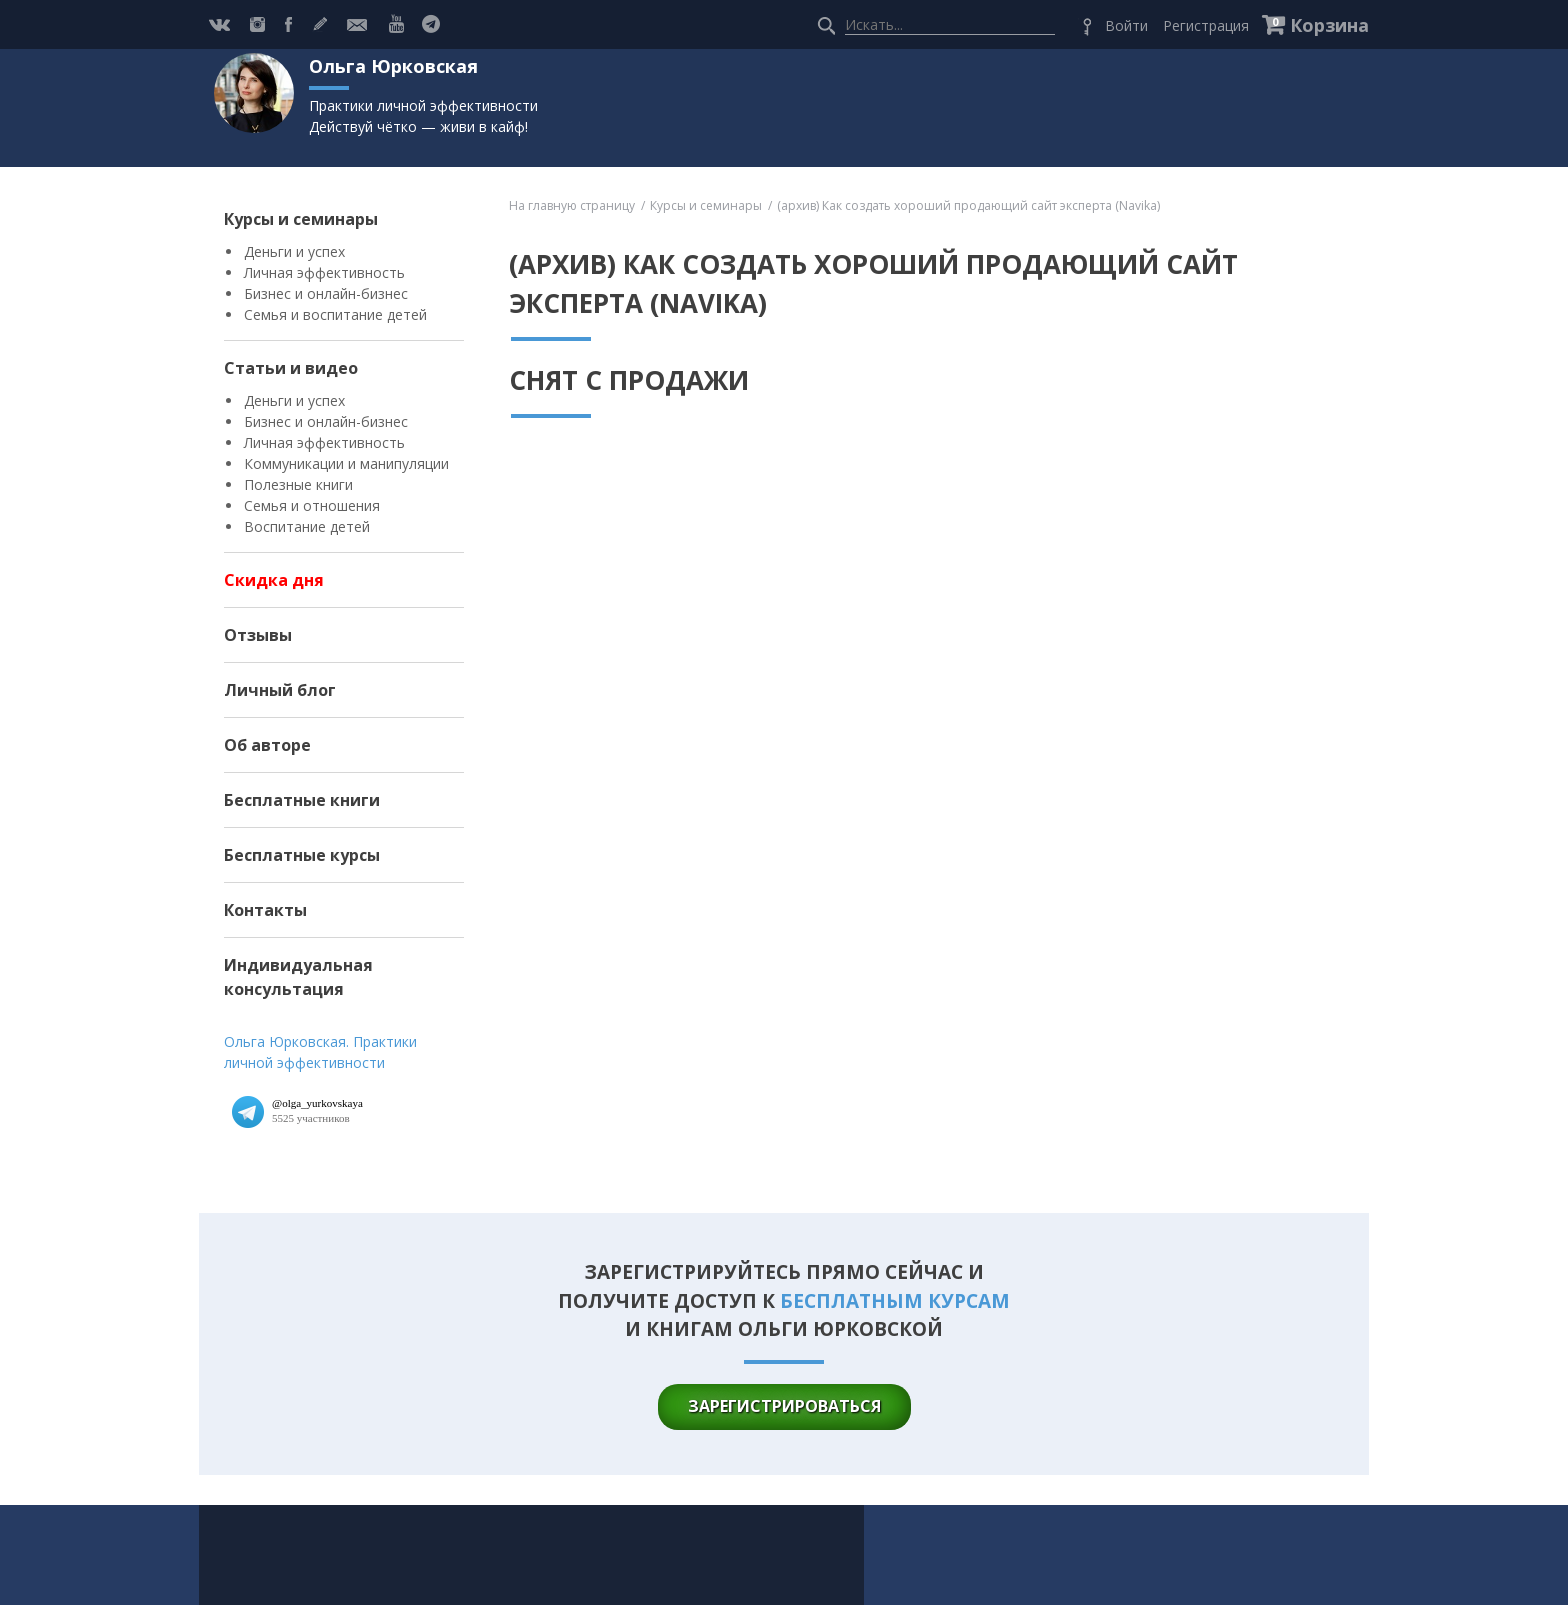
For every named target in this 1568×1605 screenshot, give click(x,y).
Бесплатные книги (302, 800)
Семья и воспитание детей (335, 314)
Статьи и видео (291, 368)
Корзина (1329, 25)
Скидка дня (274, 580)
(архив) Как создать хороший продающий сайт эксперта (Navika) (968, 205)
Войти (1126, 25)
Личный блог (280, 690)
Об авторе (267, 745)
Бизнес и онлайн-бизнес (326, 293)
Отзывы (258, 635)
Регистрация (1206, 25)
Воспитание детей (307, 526)
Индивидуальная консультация (298, 977)
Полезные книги (298, 484)
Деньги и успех (294, 251)
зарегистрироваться (784, 1406)
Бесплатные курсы (302, 855)
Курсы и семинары (301, 219)
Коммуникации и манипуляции (346, 463)
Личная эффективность (324, 272)
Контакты (265, 910)
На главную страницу (572, 205)
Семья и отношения (312, 505)
